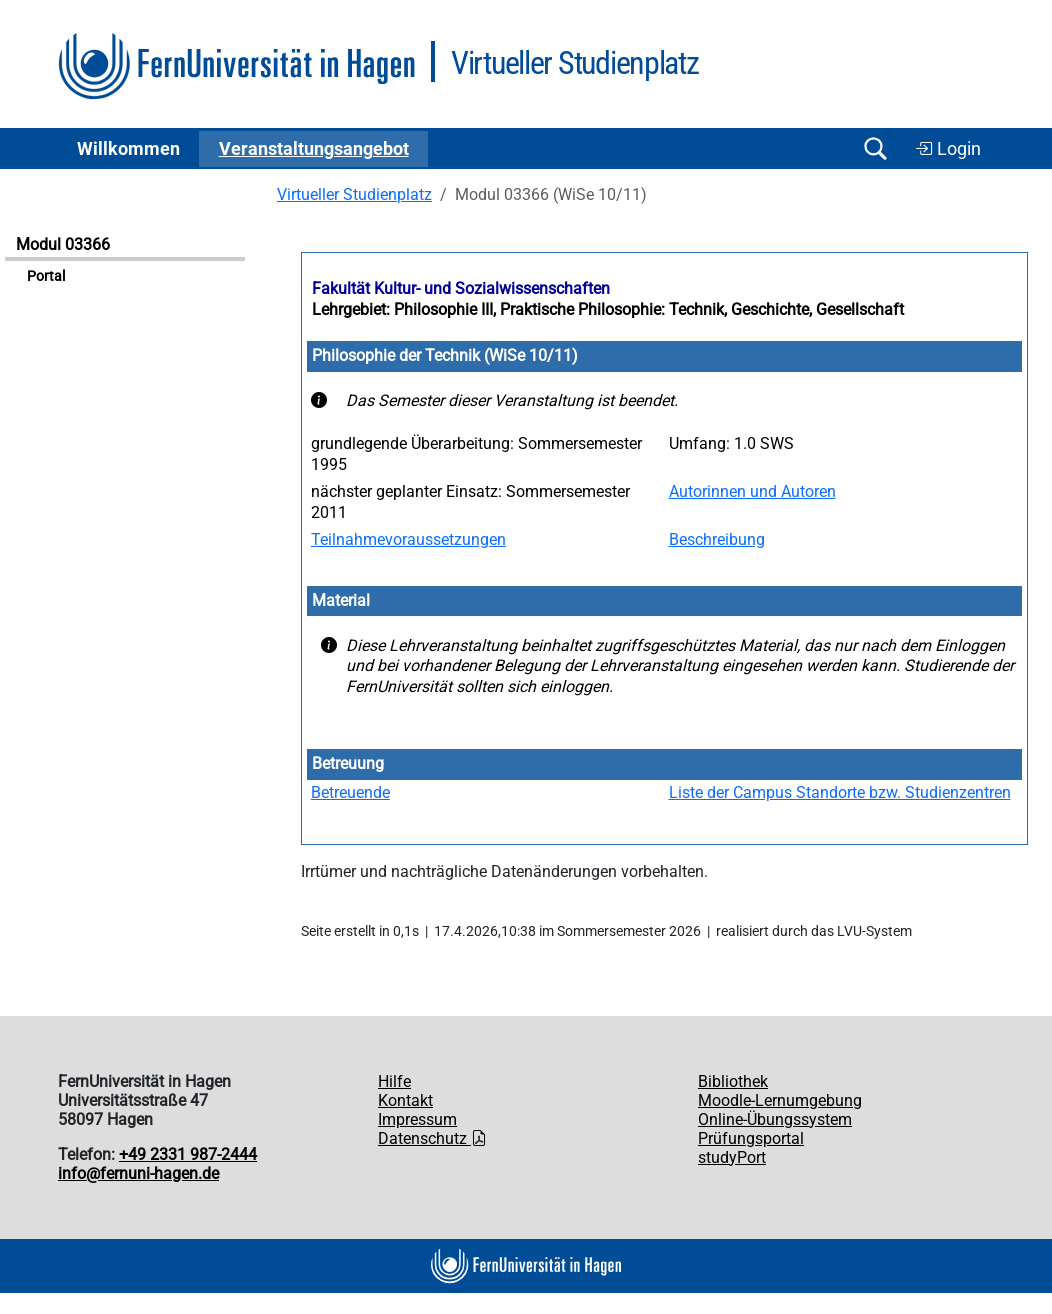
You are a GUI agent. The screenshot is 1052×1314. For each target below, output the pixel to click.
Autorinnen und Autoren (752, 491)
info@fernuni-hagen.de (138, 1173)
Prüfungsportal (751, 1138)
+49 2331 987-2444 (188, 1154)
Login (948, 149)
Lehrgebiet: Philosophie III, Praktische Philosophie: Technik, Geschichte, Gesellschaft (608, 309)
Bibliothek (733, 1081)
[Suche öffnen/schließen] (875, 148)
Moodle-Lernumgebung (780, 1100)
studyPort (732, 1157)
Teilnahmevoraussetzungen (408, 539)
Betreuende (350, 792)
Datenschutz (432, 1138)
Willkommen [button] (128, 149)
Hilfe (394, 1081)
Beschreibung (717, 539)
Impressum (417, 1119)
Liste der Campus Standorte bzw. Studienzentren (840, 792)
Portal (46, 276)
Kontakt (405, 1100)
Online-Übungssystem (775, 1119)
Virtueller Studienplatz (354, 194)
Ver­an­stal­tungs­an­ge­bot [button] (314, 149)
